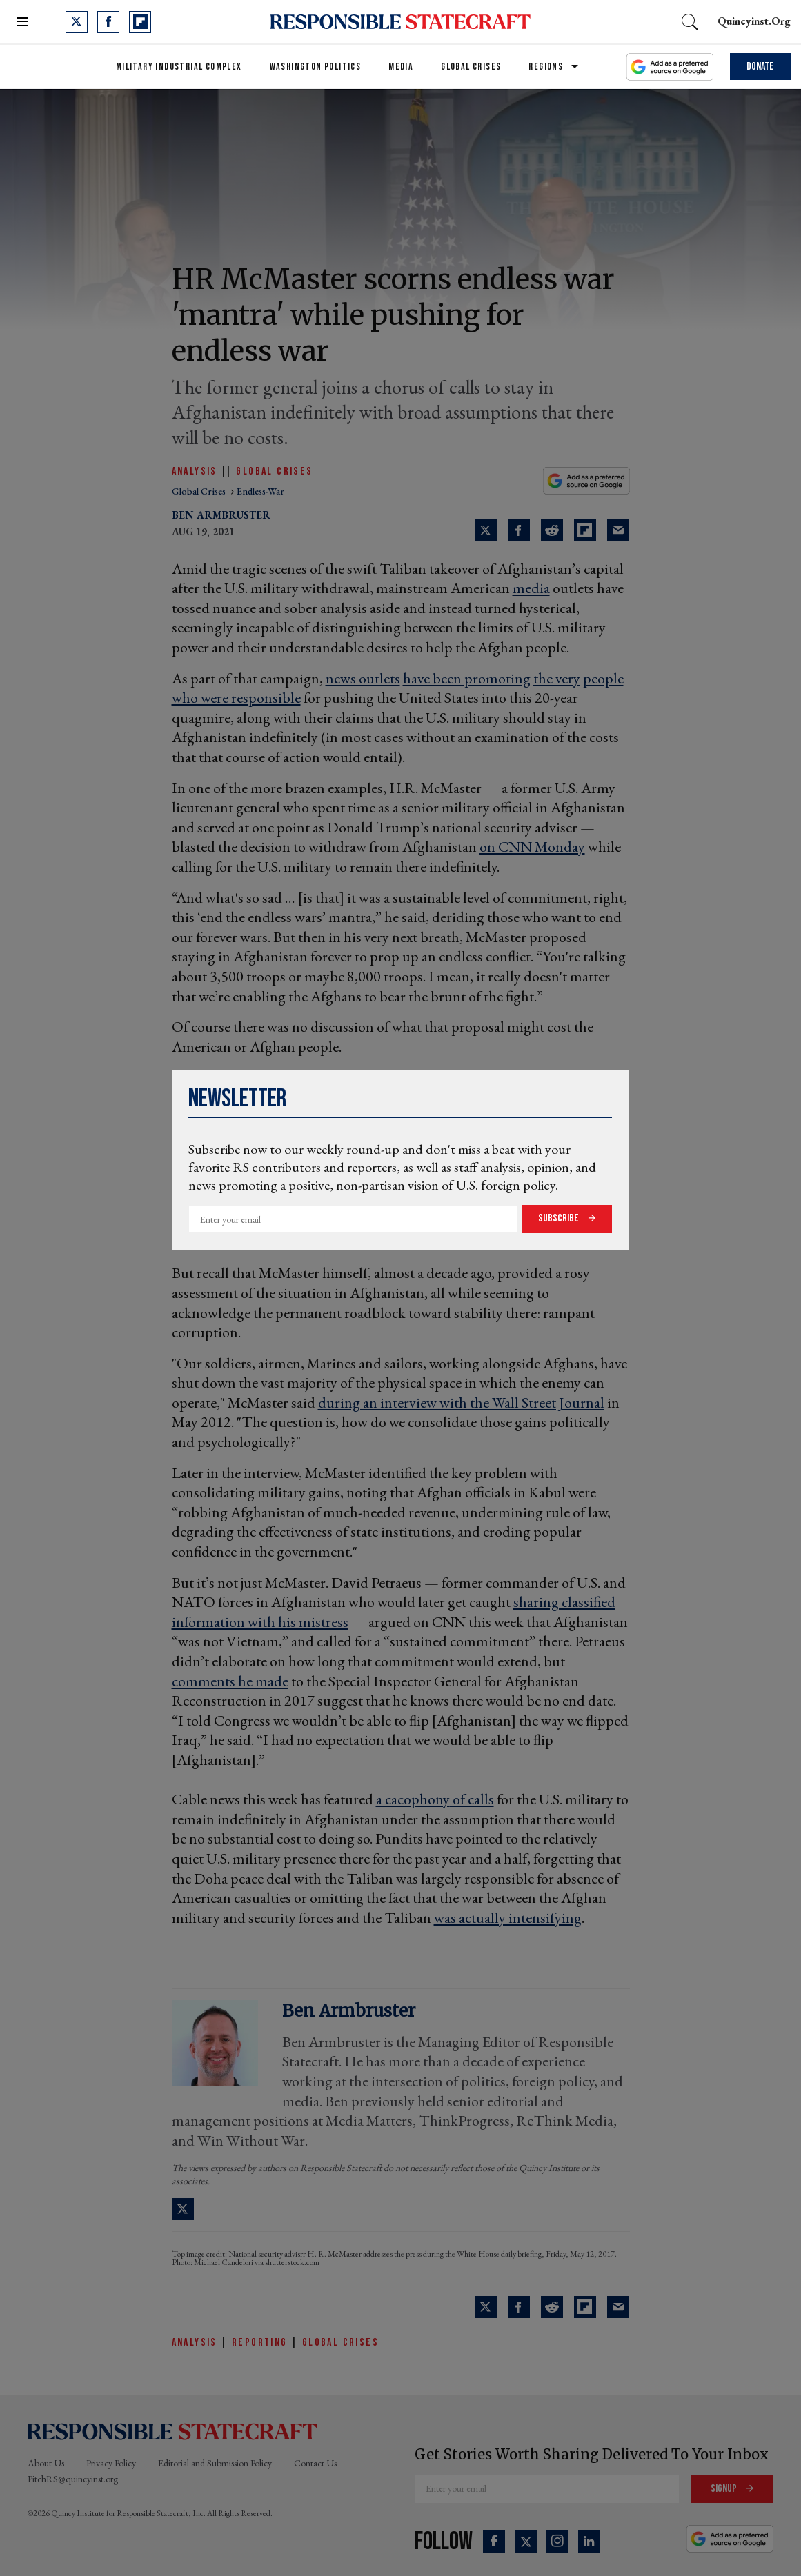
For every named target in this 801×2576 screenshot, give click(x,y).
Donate (760, 66)
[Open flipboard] (140, 22)
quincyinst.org (754, 21)
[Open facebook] (108, 22)
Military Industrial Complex (179, 66)
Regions (545, 66)
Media (400, 66)
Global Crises (471, 66)
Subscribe (559, 1218)
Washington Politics (316, 66)
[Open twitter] (77, 22)
